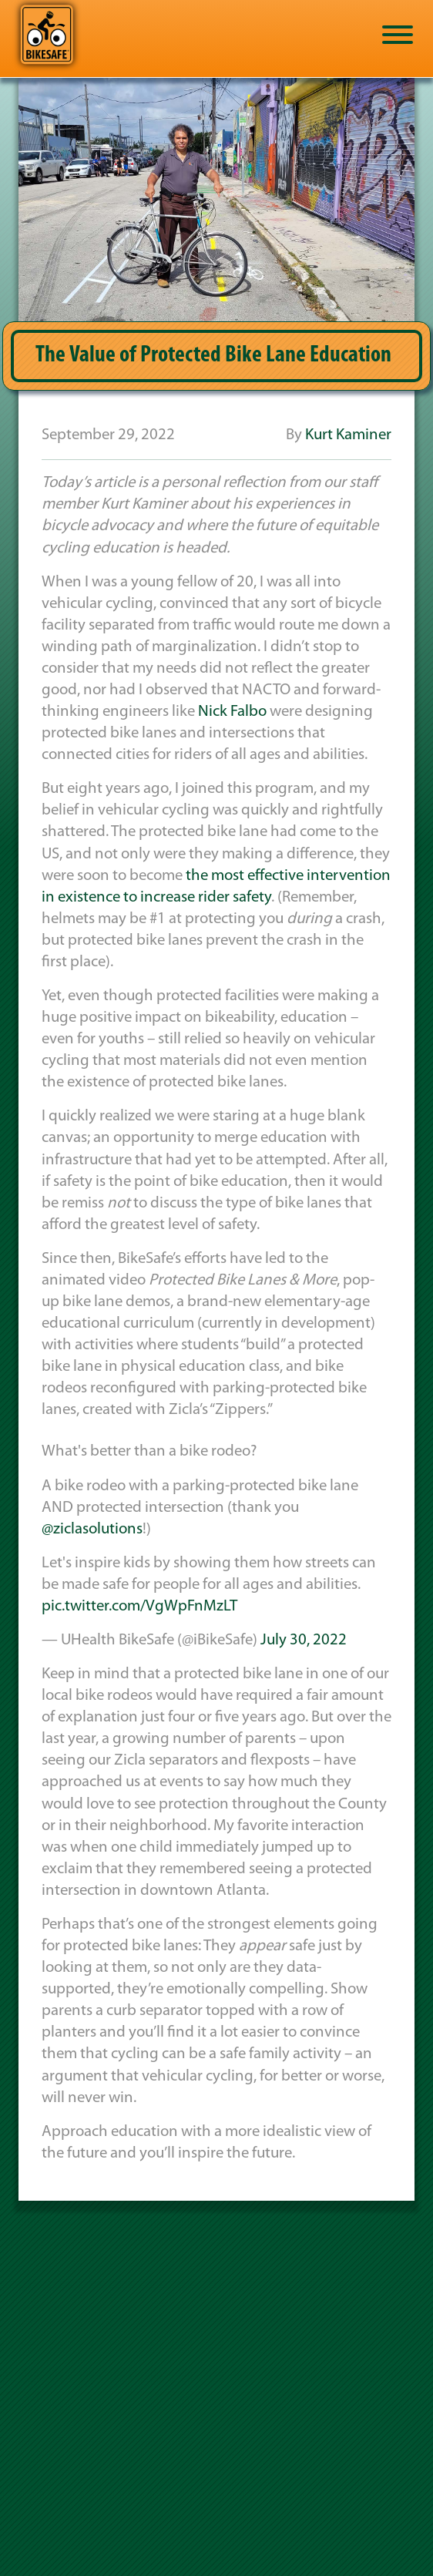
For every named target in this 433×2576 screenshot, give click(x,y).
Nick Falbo (232, 712)
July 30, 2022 (303, 1640)
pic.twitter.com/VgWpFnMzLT (139, 1606)
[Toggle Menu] (397, 34)
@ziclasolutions (92, 1529)
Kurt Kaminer (348, 435)
